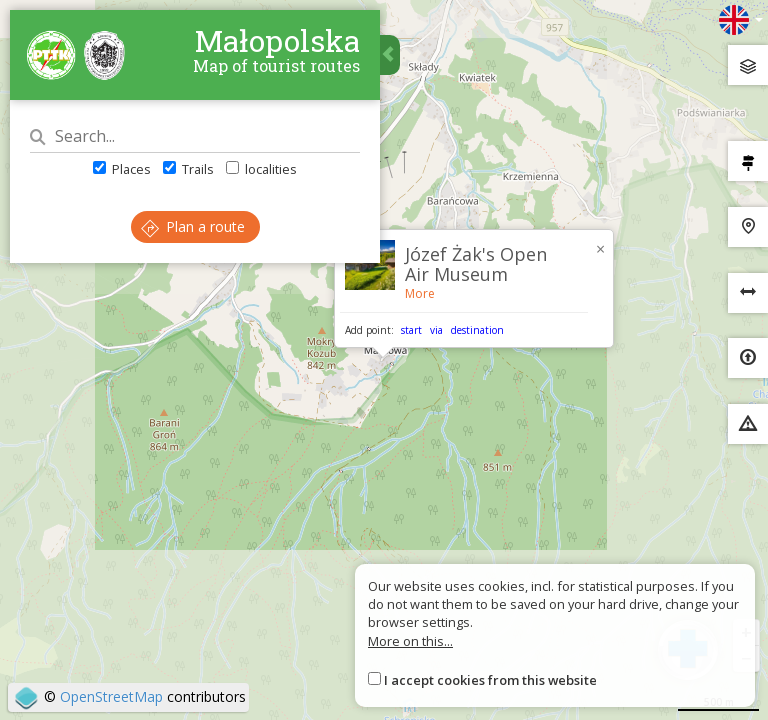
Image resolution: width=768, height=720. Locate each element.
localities (261, 169)
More (420, 293)
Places (122, 169)
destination (477, 330)
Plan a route (193, 226)
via (436, 330)
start (411, 330)
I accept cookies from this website (490, 680)
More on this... (410, 641)
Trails (188, 169)
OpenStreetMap (111, 696)
